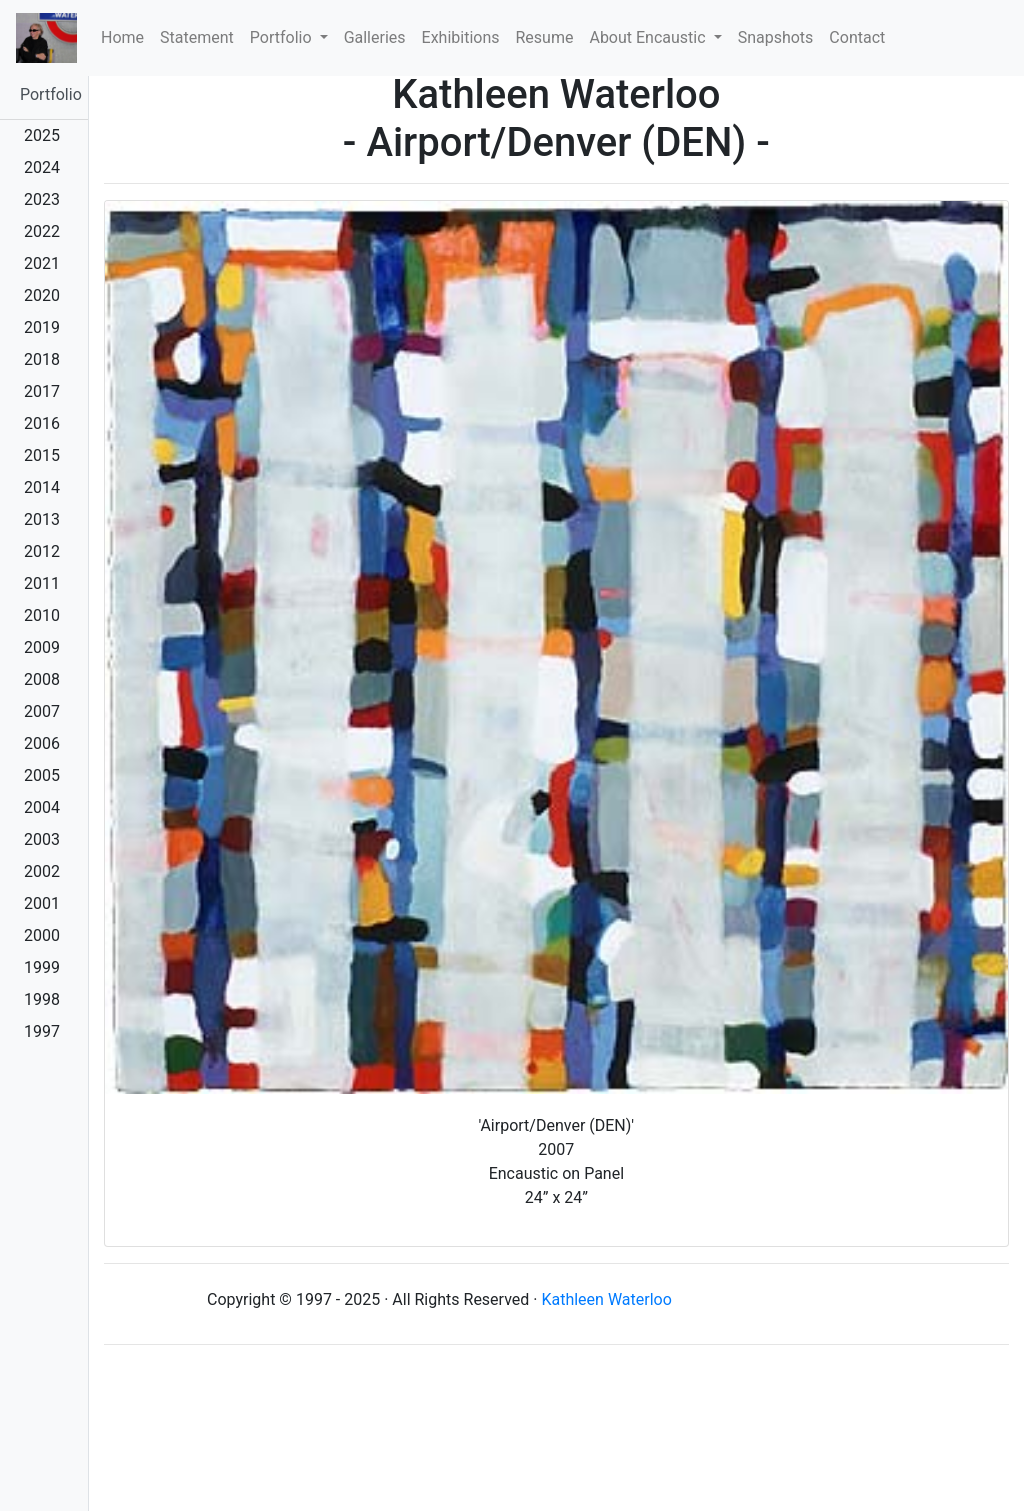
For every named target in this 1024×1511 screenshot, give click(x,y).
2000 (42, 935)
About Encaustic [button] (649, 37)
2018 (42, 359)
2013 (42, 519)
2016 (42, 423)
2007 (42, 711)
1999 (42, 967)
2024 (42, 167)
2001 (42, 903)
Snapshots (776, 37)
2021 (42, 263)
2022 (42, 231)
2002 (42, 871)
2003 (42, 839)
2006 (42, 743)
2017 (42, 391)
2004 (42, 807)
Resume (545, 37)
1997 (42, 1031)
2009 (42, 647)
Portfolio (51, 94)
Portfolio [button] (283, 37)
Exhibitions (461, 37)
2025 (42, 135)
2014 (42, 487)
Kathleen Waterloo (606, 1299)
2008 (42, 679)
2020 (42, 295)
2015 (42, 455)
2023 (42, 199)
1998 (42, 999)
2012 (42, 551)
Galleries (375, 37)
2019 (42, 327)
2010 (42, 615)
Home (126, 36)
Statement (197, 37)
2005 (42, 775)
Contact (857, 37)
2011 (42, 583)
